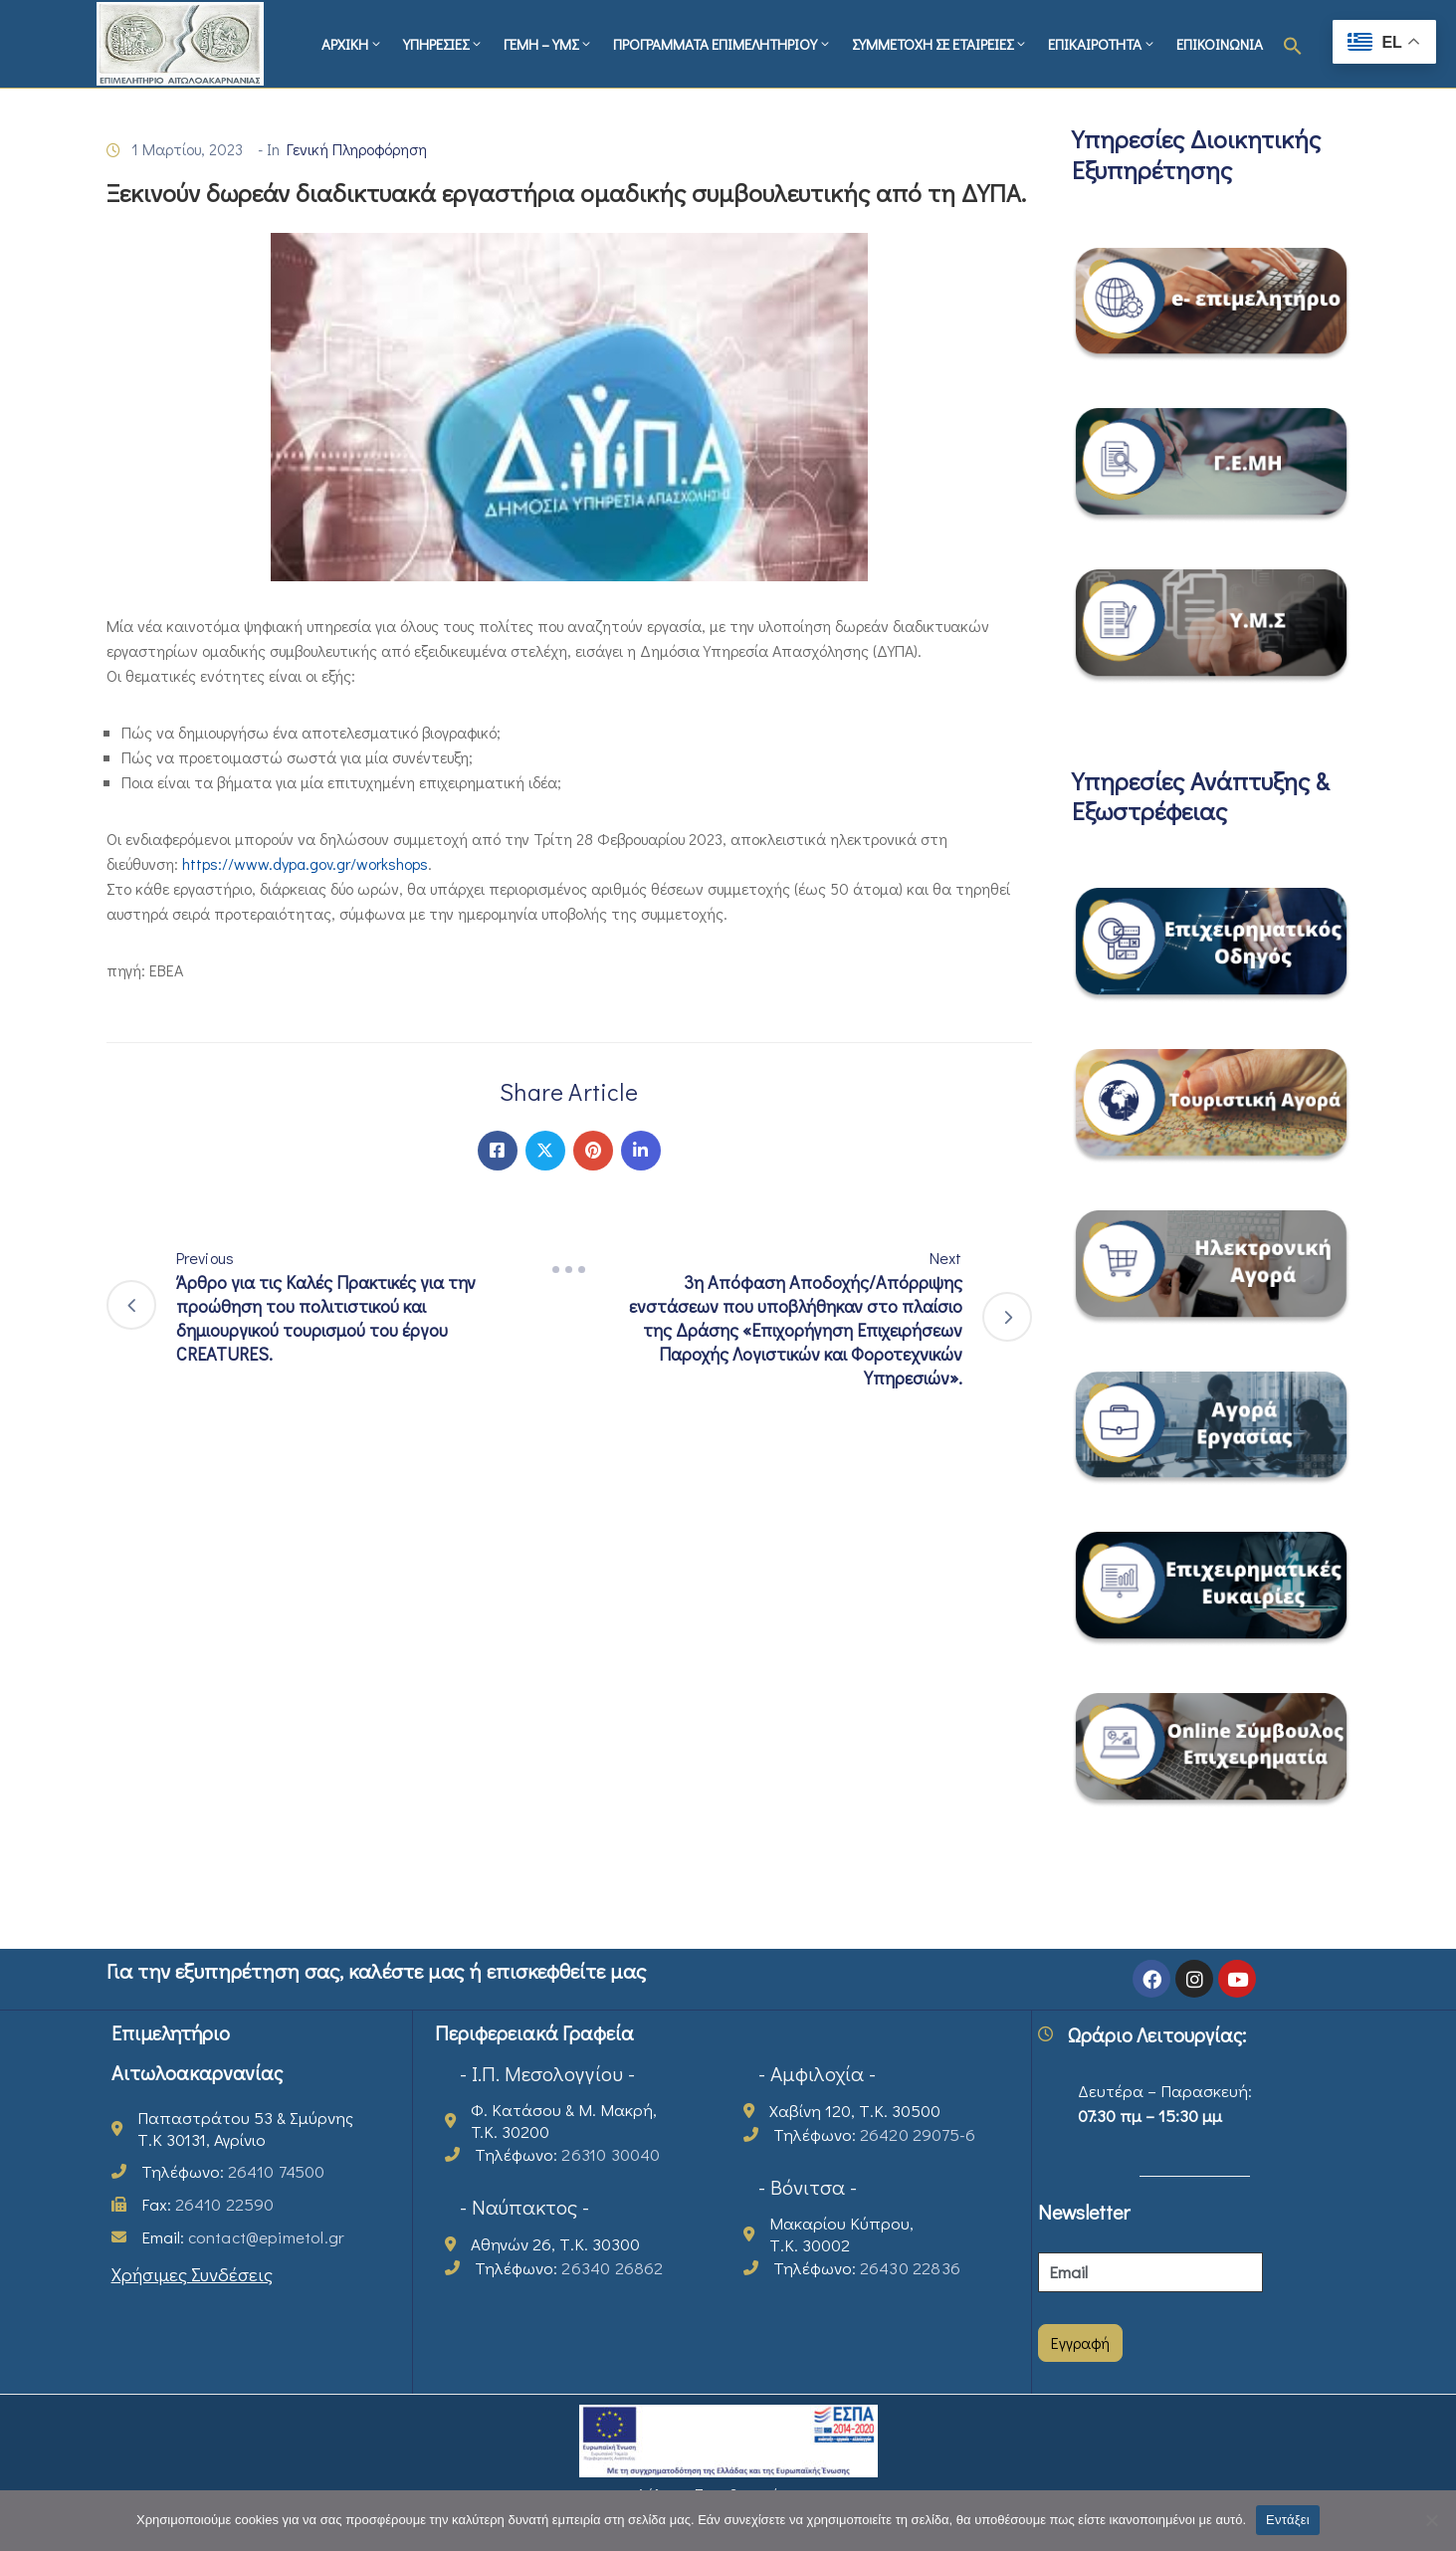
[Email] (1150, 2272)
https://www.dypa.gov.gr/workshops (305, 863)
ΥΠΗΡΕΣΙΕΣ (443, 44)
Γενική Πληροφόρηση (357, 148)
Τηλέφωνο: (233, 2171)
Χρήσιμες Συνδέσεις (192, 2273)
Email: (243, 2237)
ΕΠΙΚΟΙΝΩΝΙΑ (1219, 44)
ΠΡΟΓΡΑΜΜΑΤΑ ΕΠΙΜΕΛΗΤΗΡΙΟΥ (722, 44)
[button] (1293, 44)
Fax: (208, 2204)
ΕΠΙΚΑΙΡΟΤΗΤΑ (1102, 44)
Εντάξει (1288, 2519)
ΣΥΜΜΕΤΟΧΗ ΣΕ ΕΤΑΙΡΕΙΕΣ (940, 44)
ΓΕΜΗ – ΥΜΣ (548, 44)
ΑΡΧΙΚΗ (352, 44)
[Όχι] (1431, 2520)
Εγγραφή (1080, 2342)
